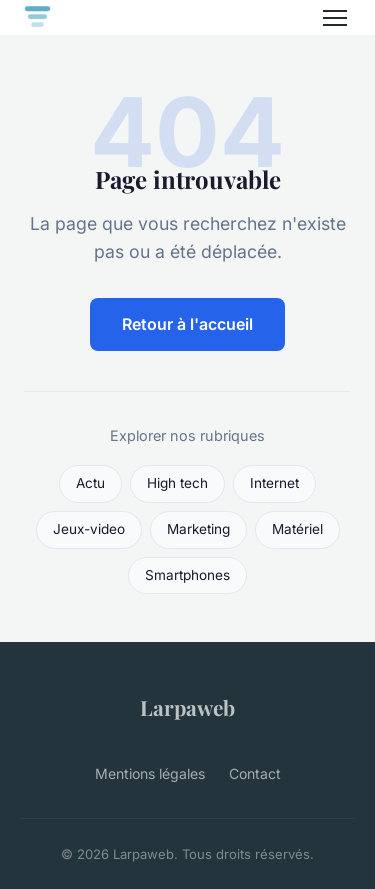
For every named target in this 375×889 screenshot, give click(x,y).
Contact (255, 773)
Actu (90, 483)
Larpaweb (187, 707)
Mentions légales (150, 773)
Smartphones (187, 575)
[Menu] (335, 18)
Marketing (198, 529)
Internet (274, 483)
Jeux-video (89, 529)
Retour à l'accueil (187, 324)
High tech (177, 483)
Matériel (297, 529)
